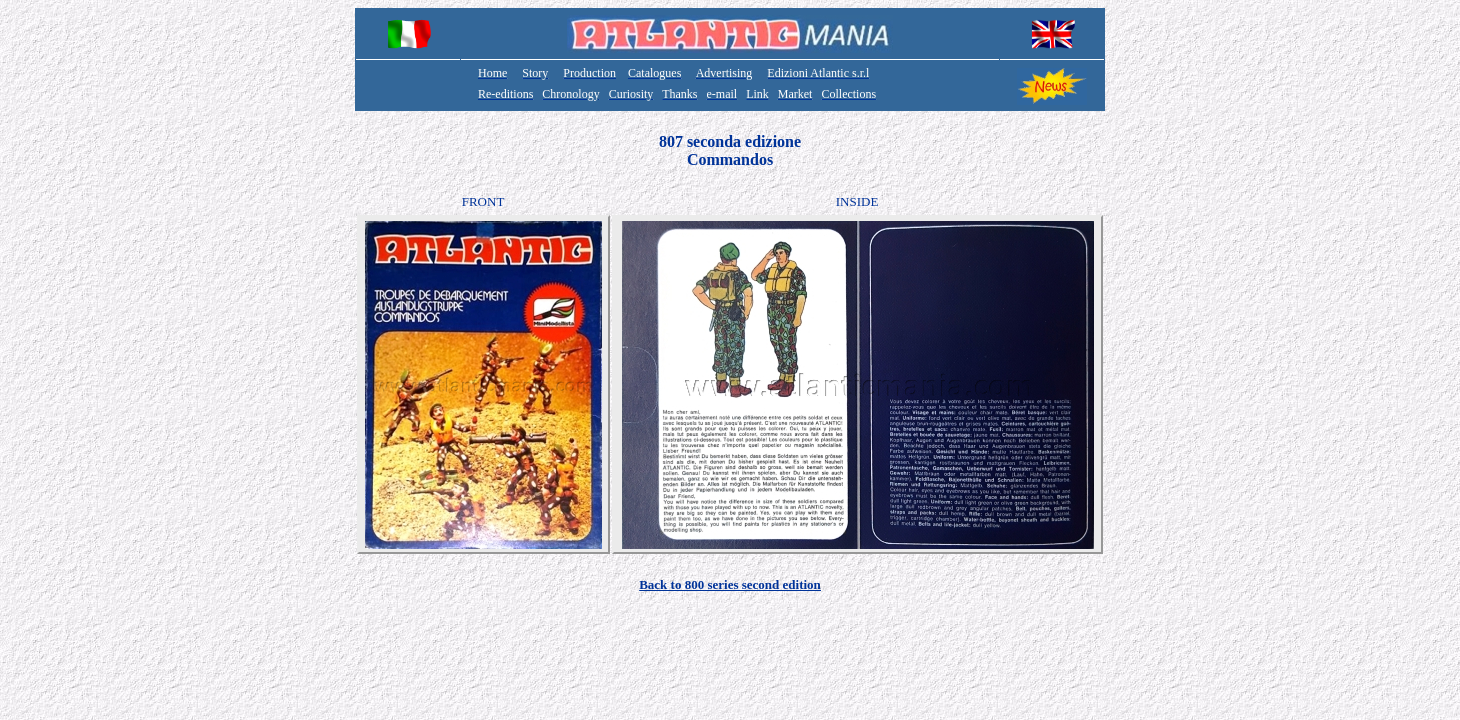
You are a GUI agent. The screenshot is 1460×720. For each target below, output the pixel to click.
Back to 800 (730, 584)
